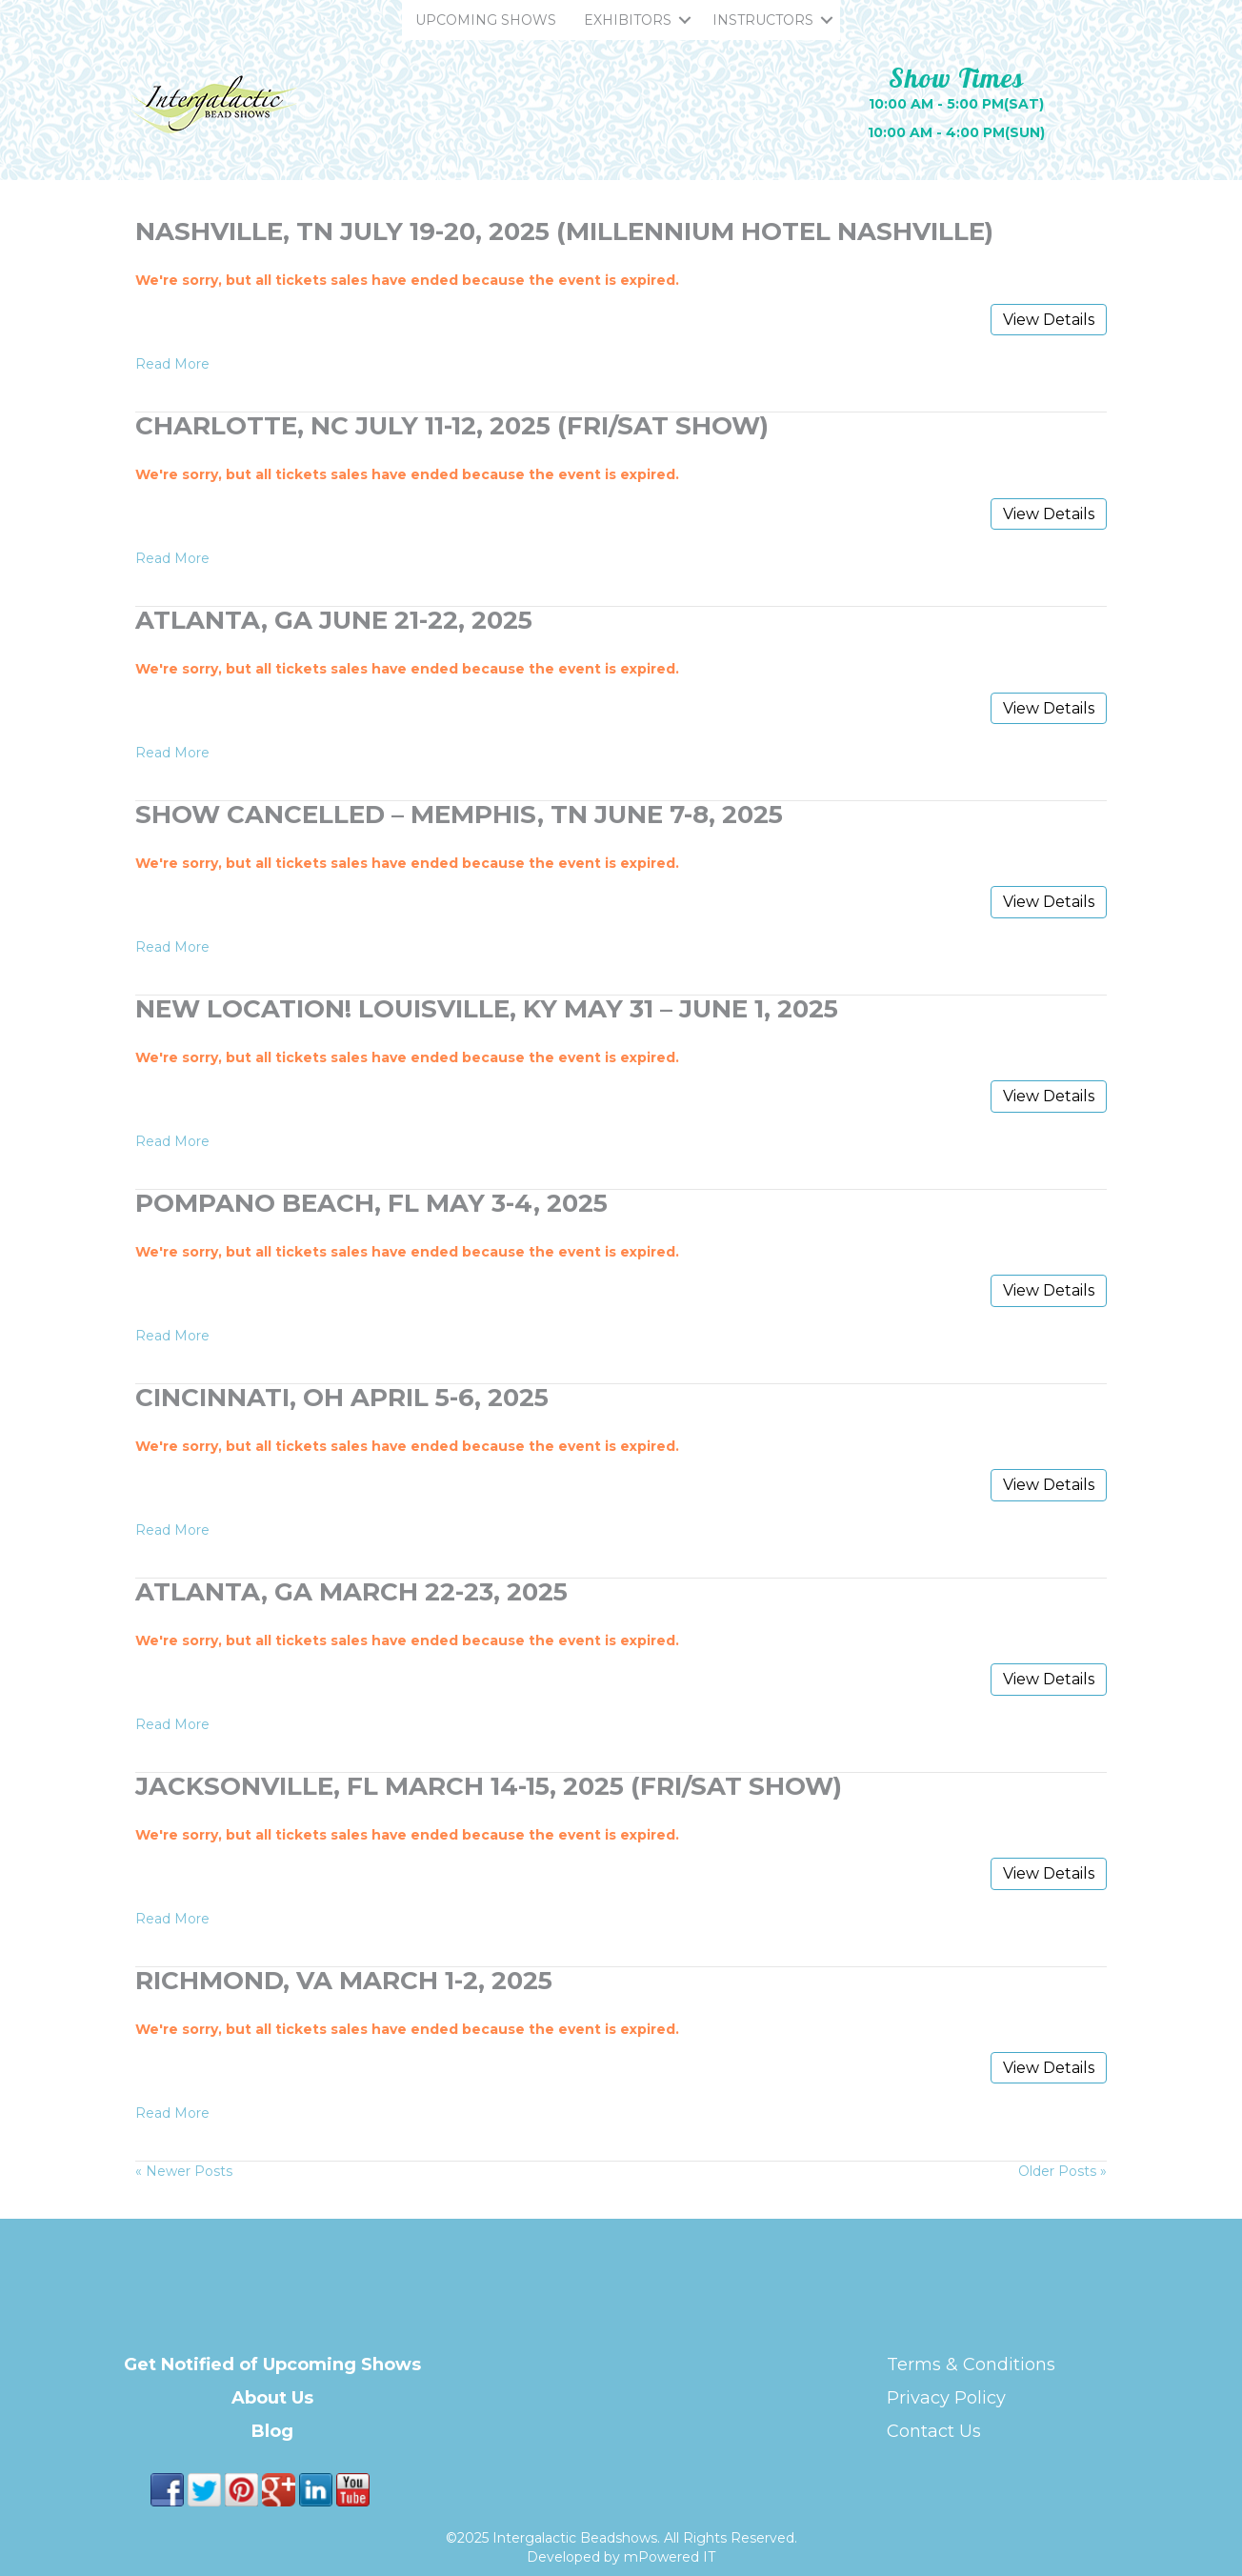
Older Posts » (1062, 2171)
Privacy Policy (946, 2397)
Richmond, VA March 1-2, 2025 (343, 1980)
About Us (272, 2397)
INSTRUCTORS (762, 20)
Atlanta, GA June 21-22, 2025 (333, 620)
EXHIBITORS (627, 20)
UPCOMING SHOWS (485, 20)
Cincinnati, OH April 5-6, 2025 (342, 1397)
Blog (272, 2431)
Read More (172, 363)
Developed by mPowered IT (621, 2557)
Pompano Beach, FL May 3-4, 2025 (371, 1203)
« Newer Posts (183, 2171)
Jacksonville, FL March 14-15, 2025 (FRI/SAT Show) (488, 1786)
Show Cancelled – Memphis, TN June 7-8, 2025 (459, 814)
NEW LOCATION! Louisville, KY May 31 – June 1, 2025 (486, 1009)
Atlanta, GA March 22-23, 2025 (351, 1592)
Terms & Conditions (971, 2364)
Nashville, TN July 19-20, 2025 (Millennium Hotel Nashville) (564, 231)
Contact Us (934, 2431)
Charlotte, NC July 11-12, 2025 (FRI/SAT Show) (452, 426)
